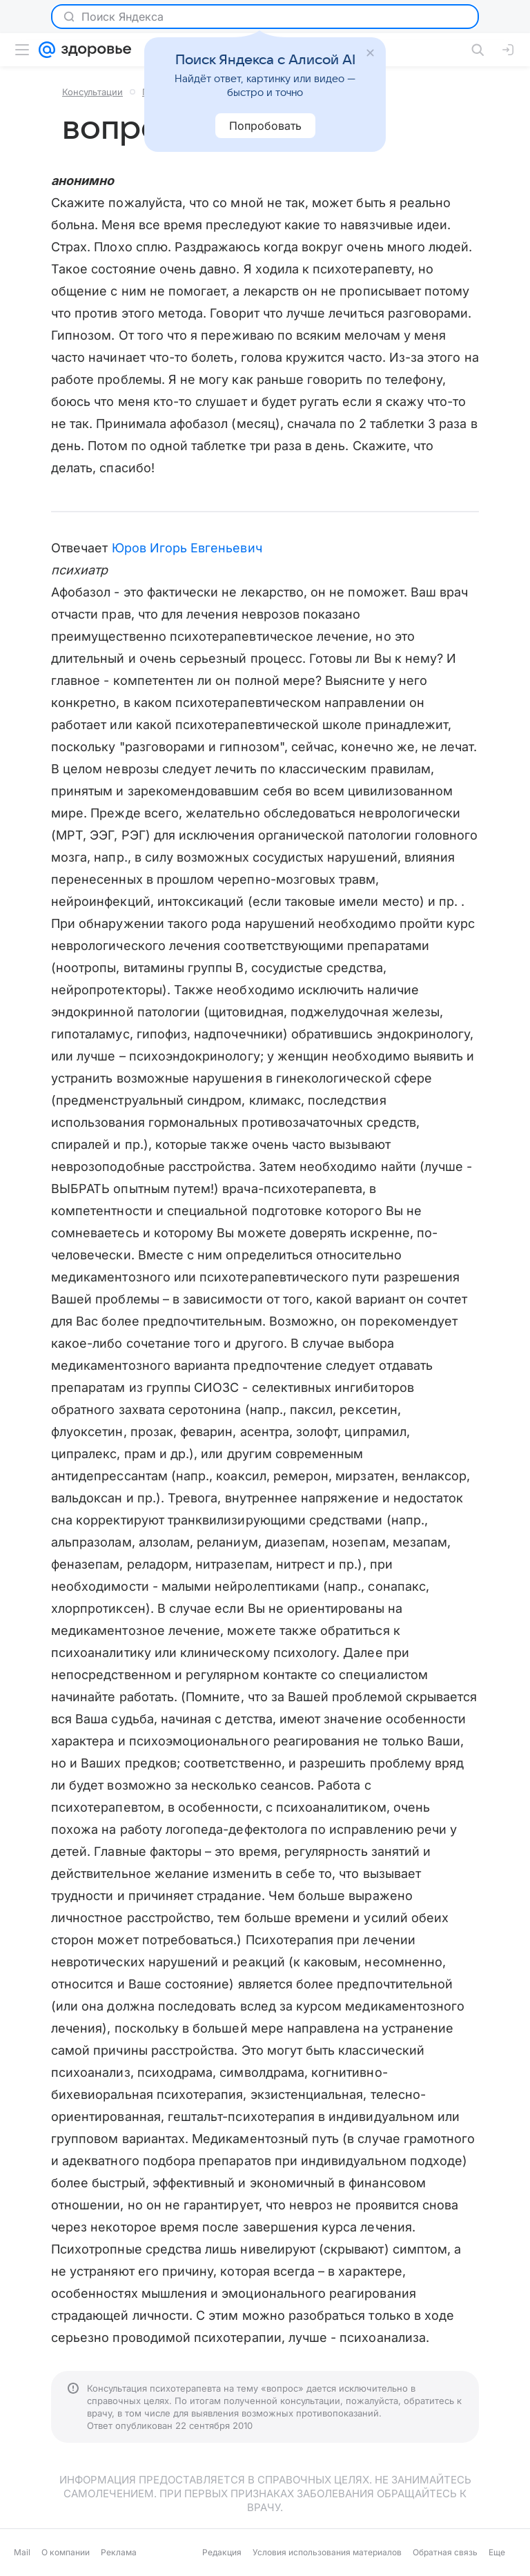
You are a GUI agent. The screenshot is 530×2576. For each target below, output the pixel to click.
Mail (22, 2552)
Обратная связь (445, 2552)
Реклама (119, 2552)
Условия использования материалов (327, 2552)
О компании (65, 2552)
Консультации (92, 91)
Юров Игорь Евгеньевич (187, 548)
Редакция (222, 2552)
